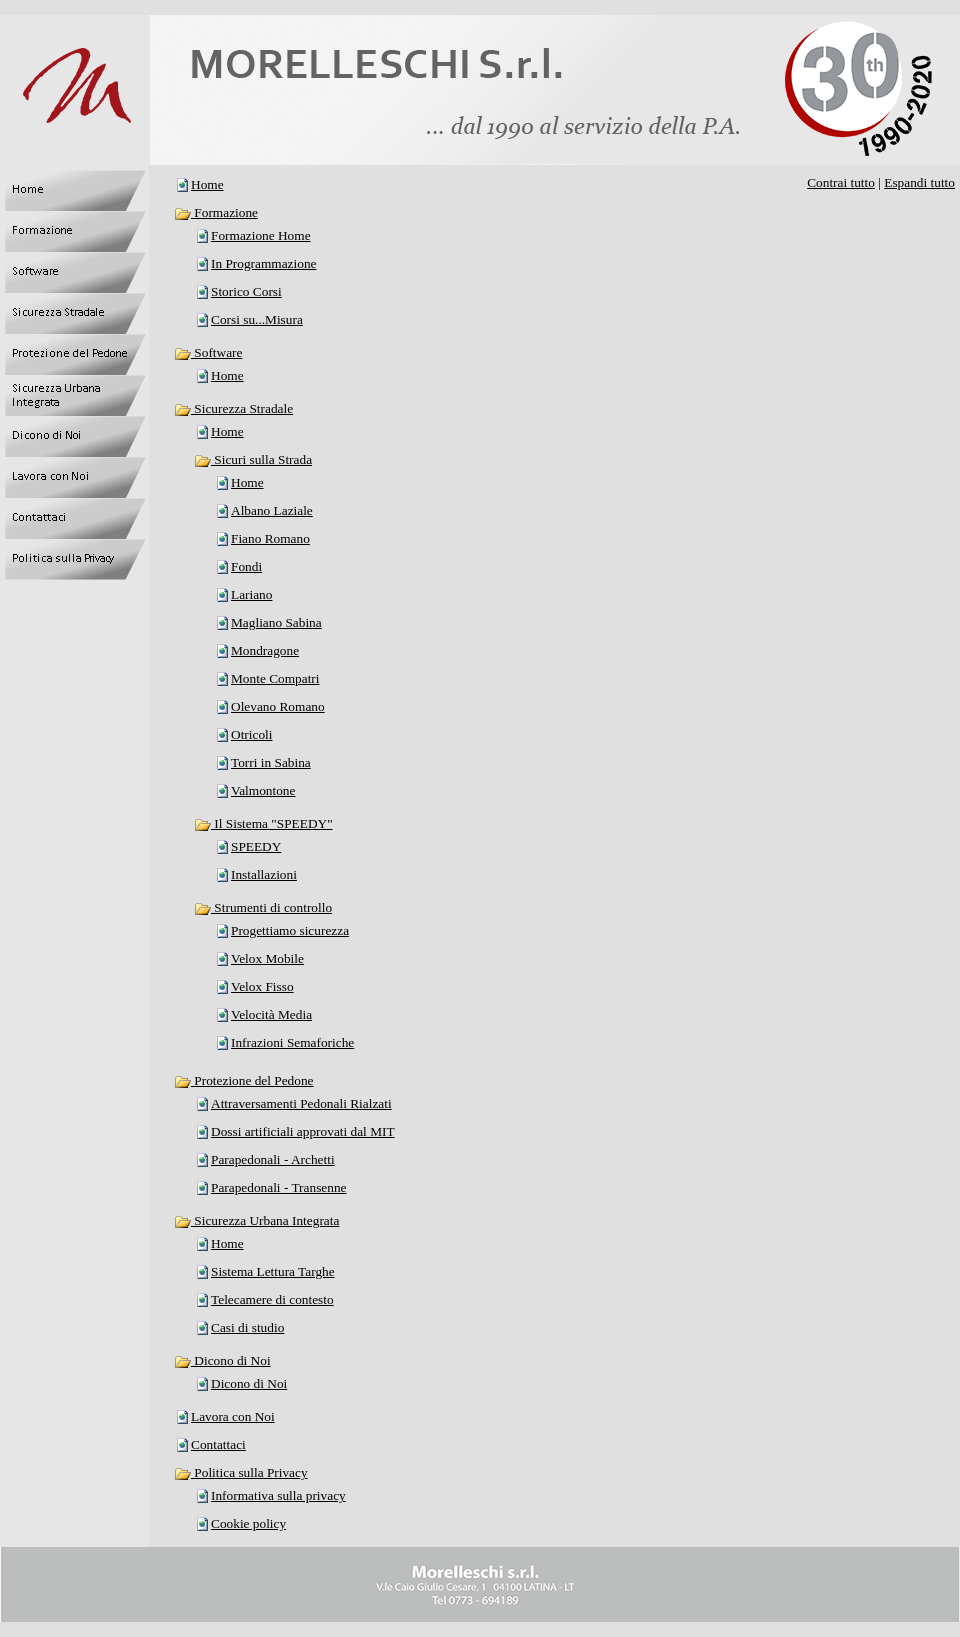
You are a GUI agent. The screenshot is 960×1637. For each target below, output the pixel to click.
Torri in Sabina (271, 762)
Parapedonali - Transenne (278, 1187)
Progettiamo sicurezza (290, 930)
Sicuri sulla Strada (253, 459)
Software (208, 352)
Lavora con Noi (233, 1416)
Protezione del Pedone (244, 1080)
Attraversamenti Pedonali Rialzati (301, 1103)
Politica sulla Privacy (241, 1472)
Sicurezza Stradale (233, 408)
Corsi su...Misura (257, 319)
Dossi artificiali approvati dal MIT (303, 1131)
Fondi (246, 566)
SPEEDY (256, 846)
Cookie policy (248, 1523)
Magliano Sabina (276, 622)
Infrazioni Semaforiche (292, 1042)
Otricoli (251, 734)
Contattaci (218, 1444)
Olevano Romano (278, 706)
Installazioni (264, 874)
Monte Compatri (275, 678)
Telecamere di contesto (272, 1299)
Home (207, 184)
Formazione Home (261, 235)
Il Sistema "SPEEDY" (263, 823)
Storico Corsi (246, 291)
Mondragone (265, 650)
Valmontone (263, 790)
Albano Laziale (272, 510)
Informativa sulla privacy (278, 1495)
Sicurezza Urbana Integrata (256, 1220)
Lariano (251, 594)
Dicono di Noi (222, 1360)
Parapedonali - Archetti (273, 1159)
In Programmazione (263, 263)
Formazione (216, 212)
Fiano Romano (270, 538)
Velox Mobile (267, 958)
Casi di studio (247, 1327)
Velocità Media (271, 1014)
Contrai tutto (841, 182)
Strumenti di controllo (263, 907)
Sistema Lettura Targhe (273, 1271)
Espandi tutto (919, 182)
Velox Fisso (262, 986)
